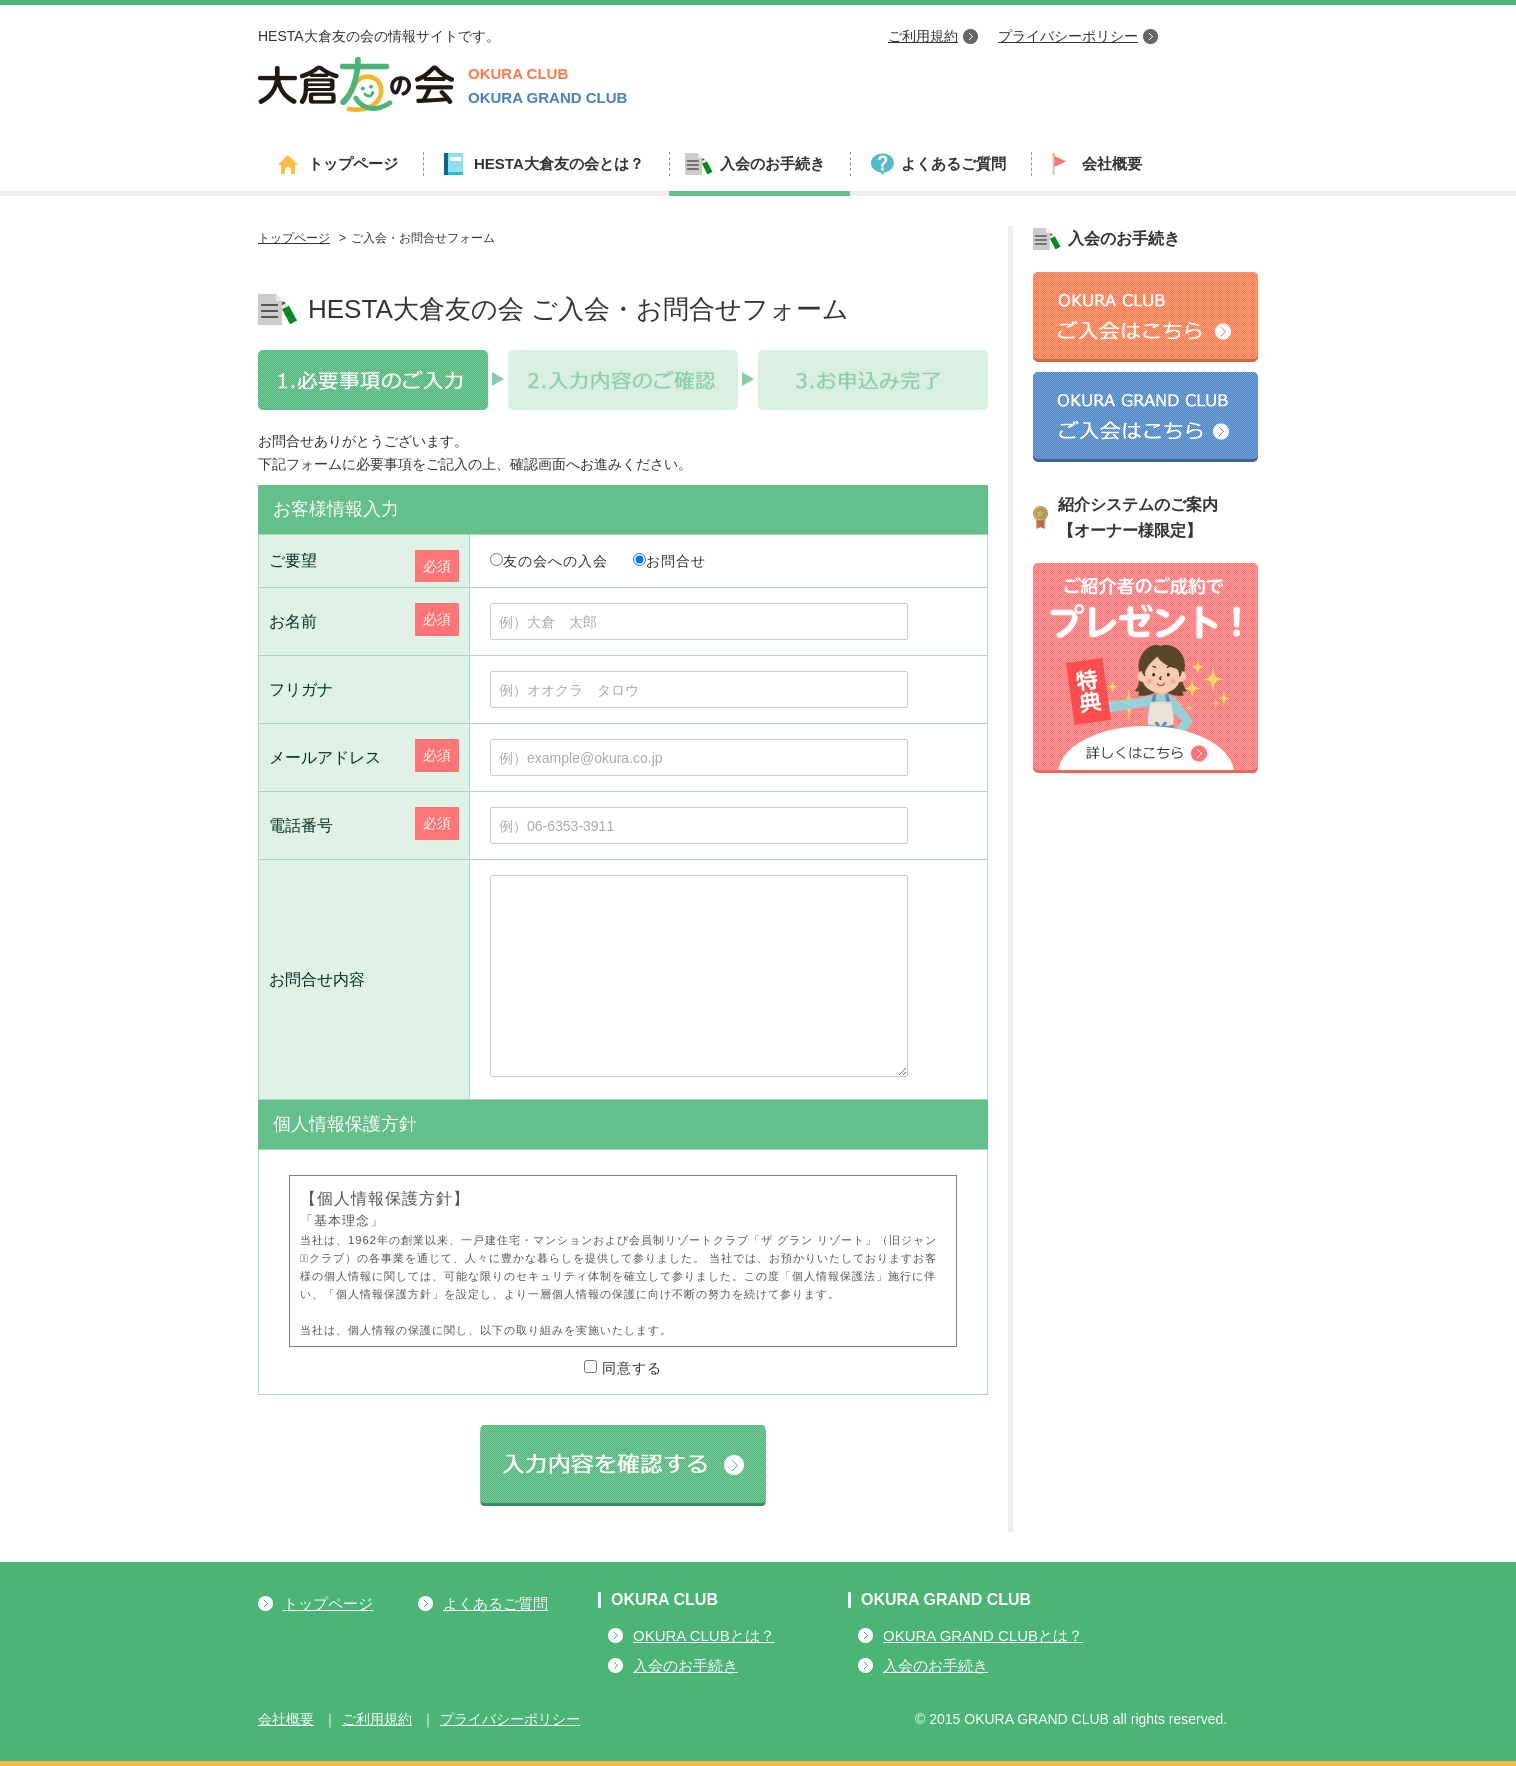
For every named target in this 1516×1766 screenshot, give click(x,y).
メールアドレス (325, 757)
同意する (623, 1368)
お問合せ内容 (317, 979)
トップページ (353, 163)
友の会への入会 (549, 561)
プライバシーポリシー (1068, 36)
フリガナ (301, 689)
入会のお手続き (685, 1665)
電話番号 (301, 825)
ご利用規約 (923, 36)
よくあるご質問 (953, 163)
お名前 (293, 621)
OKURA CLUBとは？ (704, 1635)
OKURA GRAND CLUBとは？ (983, 1635)
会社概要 (1112, 163)
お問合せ (669, 561)
